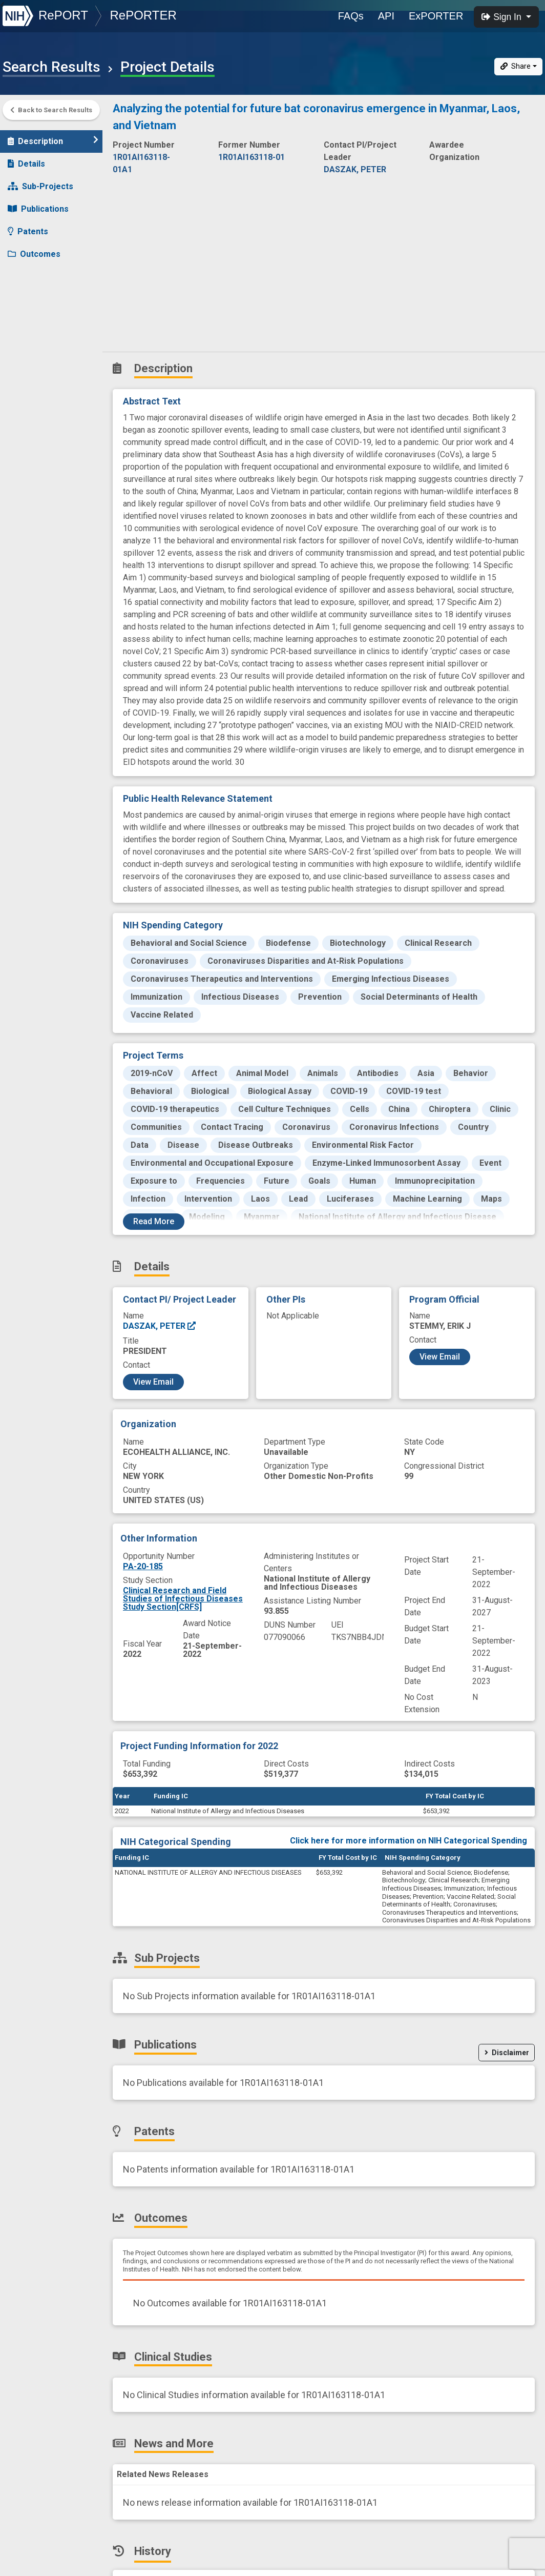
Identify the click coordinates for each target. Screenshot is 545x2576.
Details (26, 159)
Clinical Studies (43, 271)
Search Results (51, 67)
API (386, 16)
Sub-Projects (40, 181)
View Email (153, 1382)
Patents (28, 226)
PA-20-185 (143, 1566)
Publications (38, 204)
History (28, 316)
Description (53, 135)
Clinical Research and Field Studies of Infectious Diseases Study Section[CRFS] (183, 1599)
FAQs (351, 16)
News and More (44, 294)
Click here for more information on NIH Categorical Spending (408, 1840)
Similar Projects (46, 339)
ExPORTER (436, 16)
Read (153, 1221)
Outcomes (34, 249)
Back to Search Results (51, 110)
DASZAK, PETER (160, 1326)
